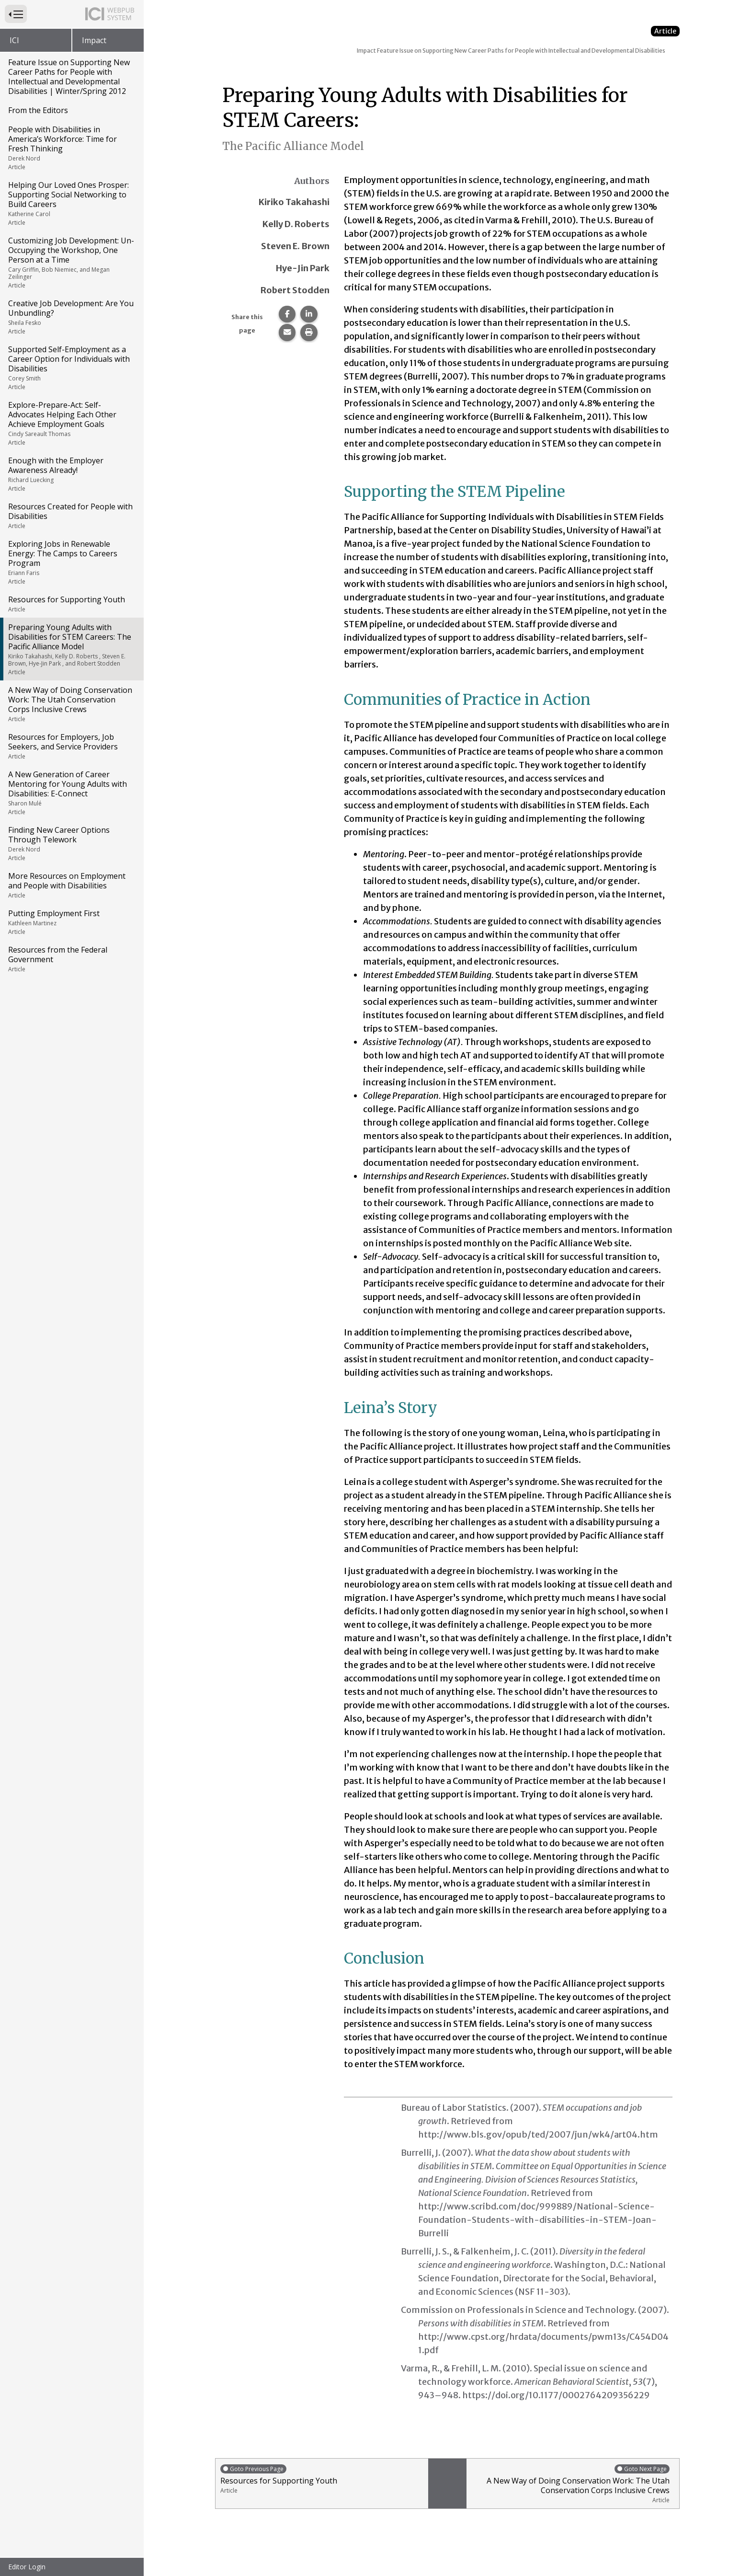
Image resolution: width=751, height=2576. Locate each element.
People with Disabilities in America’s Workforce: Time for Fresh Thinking (71, 147)
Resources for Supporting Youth (71, 603)
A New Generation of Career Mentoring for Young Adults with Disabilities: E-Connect (71, 792)
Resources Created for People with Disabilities (71, 515)
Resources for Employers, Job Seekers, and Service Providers (71, 746)
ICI (14, 40)
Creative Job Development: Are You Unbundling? (71, 316)
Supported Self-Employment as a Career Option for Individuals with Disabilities (71, 367)
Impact (94, 40)
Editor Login (27, 2566)
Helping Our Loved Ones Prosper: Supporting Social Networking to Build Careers (71, 203)
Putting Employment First (71, 922)
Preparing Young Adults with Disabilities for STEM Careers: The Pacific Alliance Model (71, 649)
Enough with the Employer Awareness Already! (71, 474)
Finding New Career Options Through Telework (71, 843)
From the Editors (38, 110)
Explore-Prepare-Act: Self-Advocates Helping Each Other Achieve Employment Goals (71, 423)
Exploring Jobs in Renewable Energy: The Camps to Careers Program (71, 562)
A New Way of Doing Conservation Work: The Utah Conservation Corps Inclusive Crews (71, 704)
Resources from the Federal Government (71, 958)
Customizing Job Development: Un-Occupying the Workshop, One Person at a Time (71, 262)
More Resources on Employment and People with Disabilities (71, 885)
